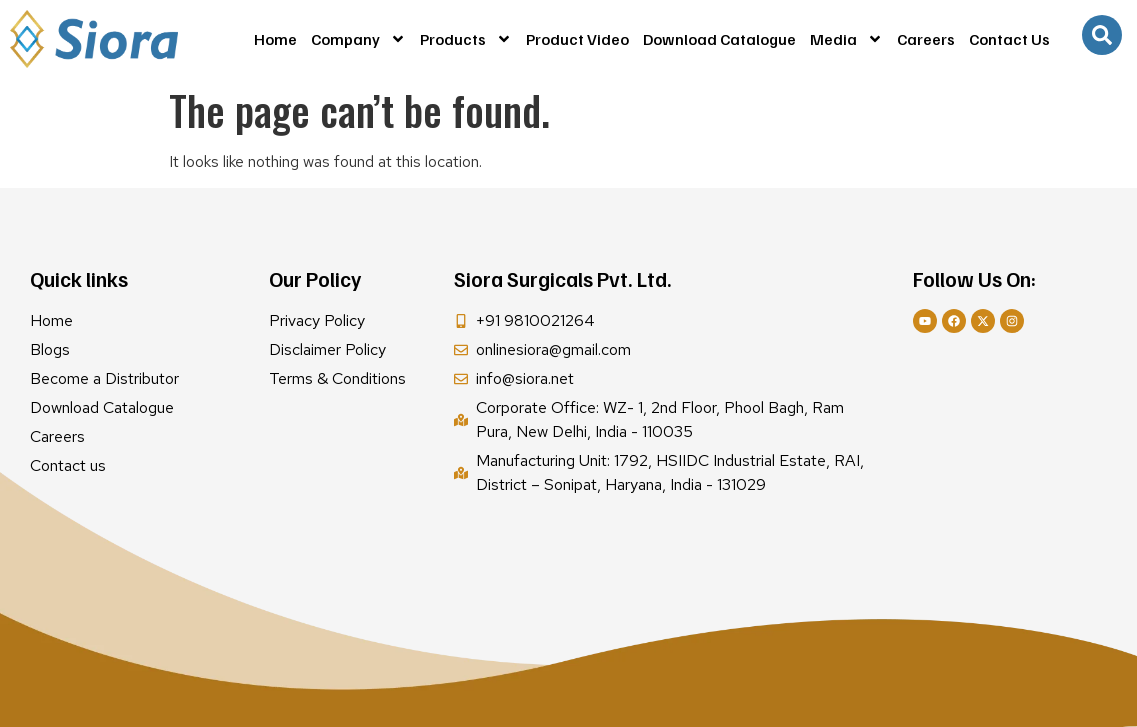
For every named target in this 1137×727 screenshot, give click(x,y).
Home (275, 39)
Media (846, 39)
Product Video (577, 39)
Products (466, 39)
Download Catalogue (719, 39)
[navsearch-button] (1102, 35)
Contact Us (1009, 39)
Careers (926, 39)
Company (358, 39)
